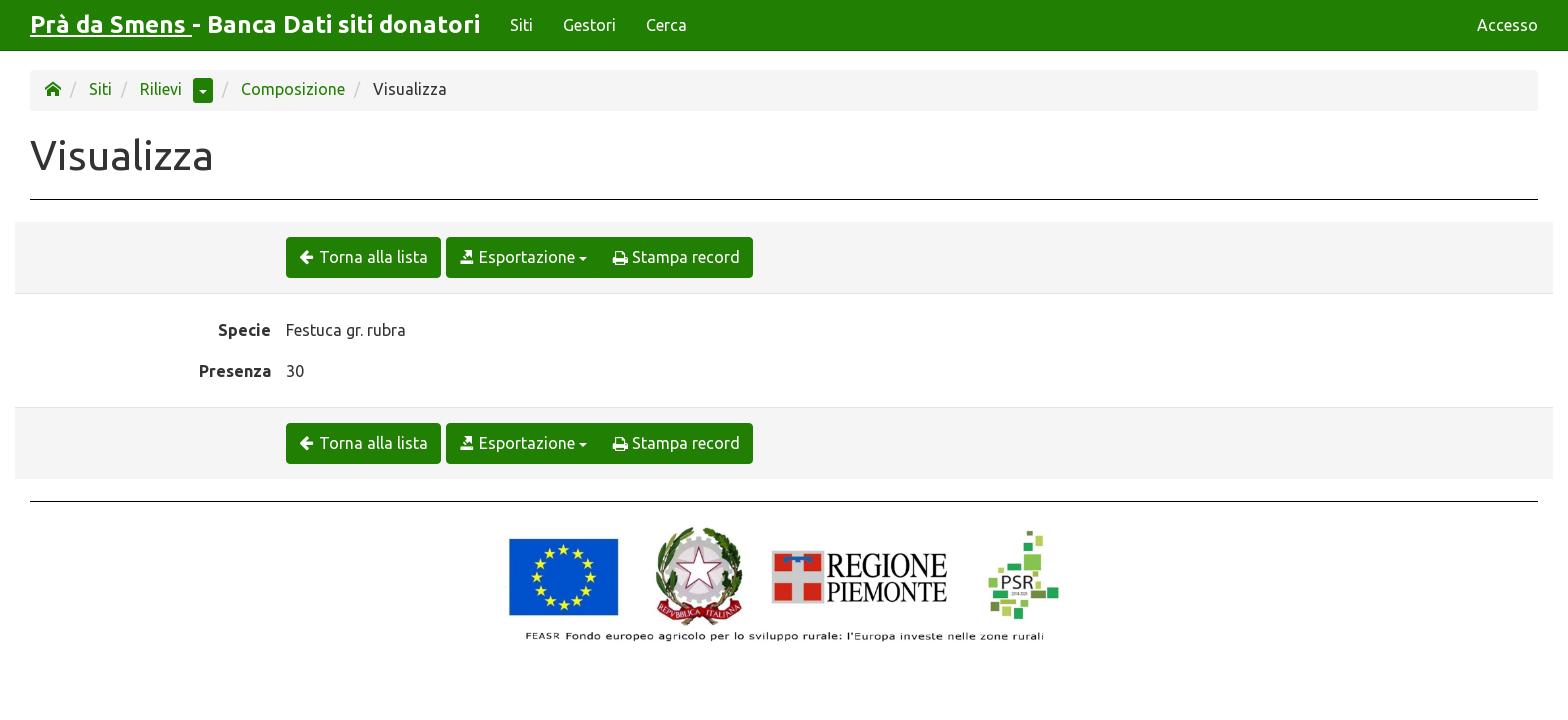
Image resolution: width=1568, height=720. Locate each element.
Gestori (589, 25)
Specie (244, 330)
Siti (521, 25)
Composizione (293, 89)
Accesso (1507, 25)
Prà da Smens (111, 24)
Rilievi (161, 89)
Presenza (235, 371)
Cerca (666, 25)
